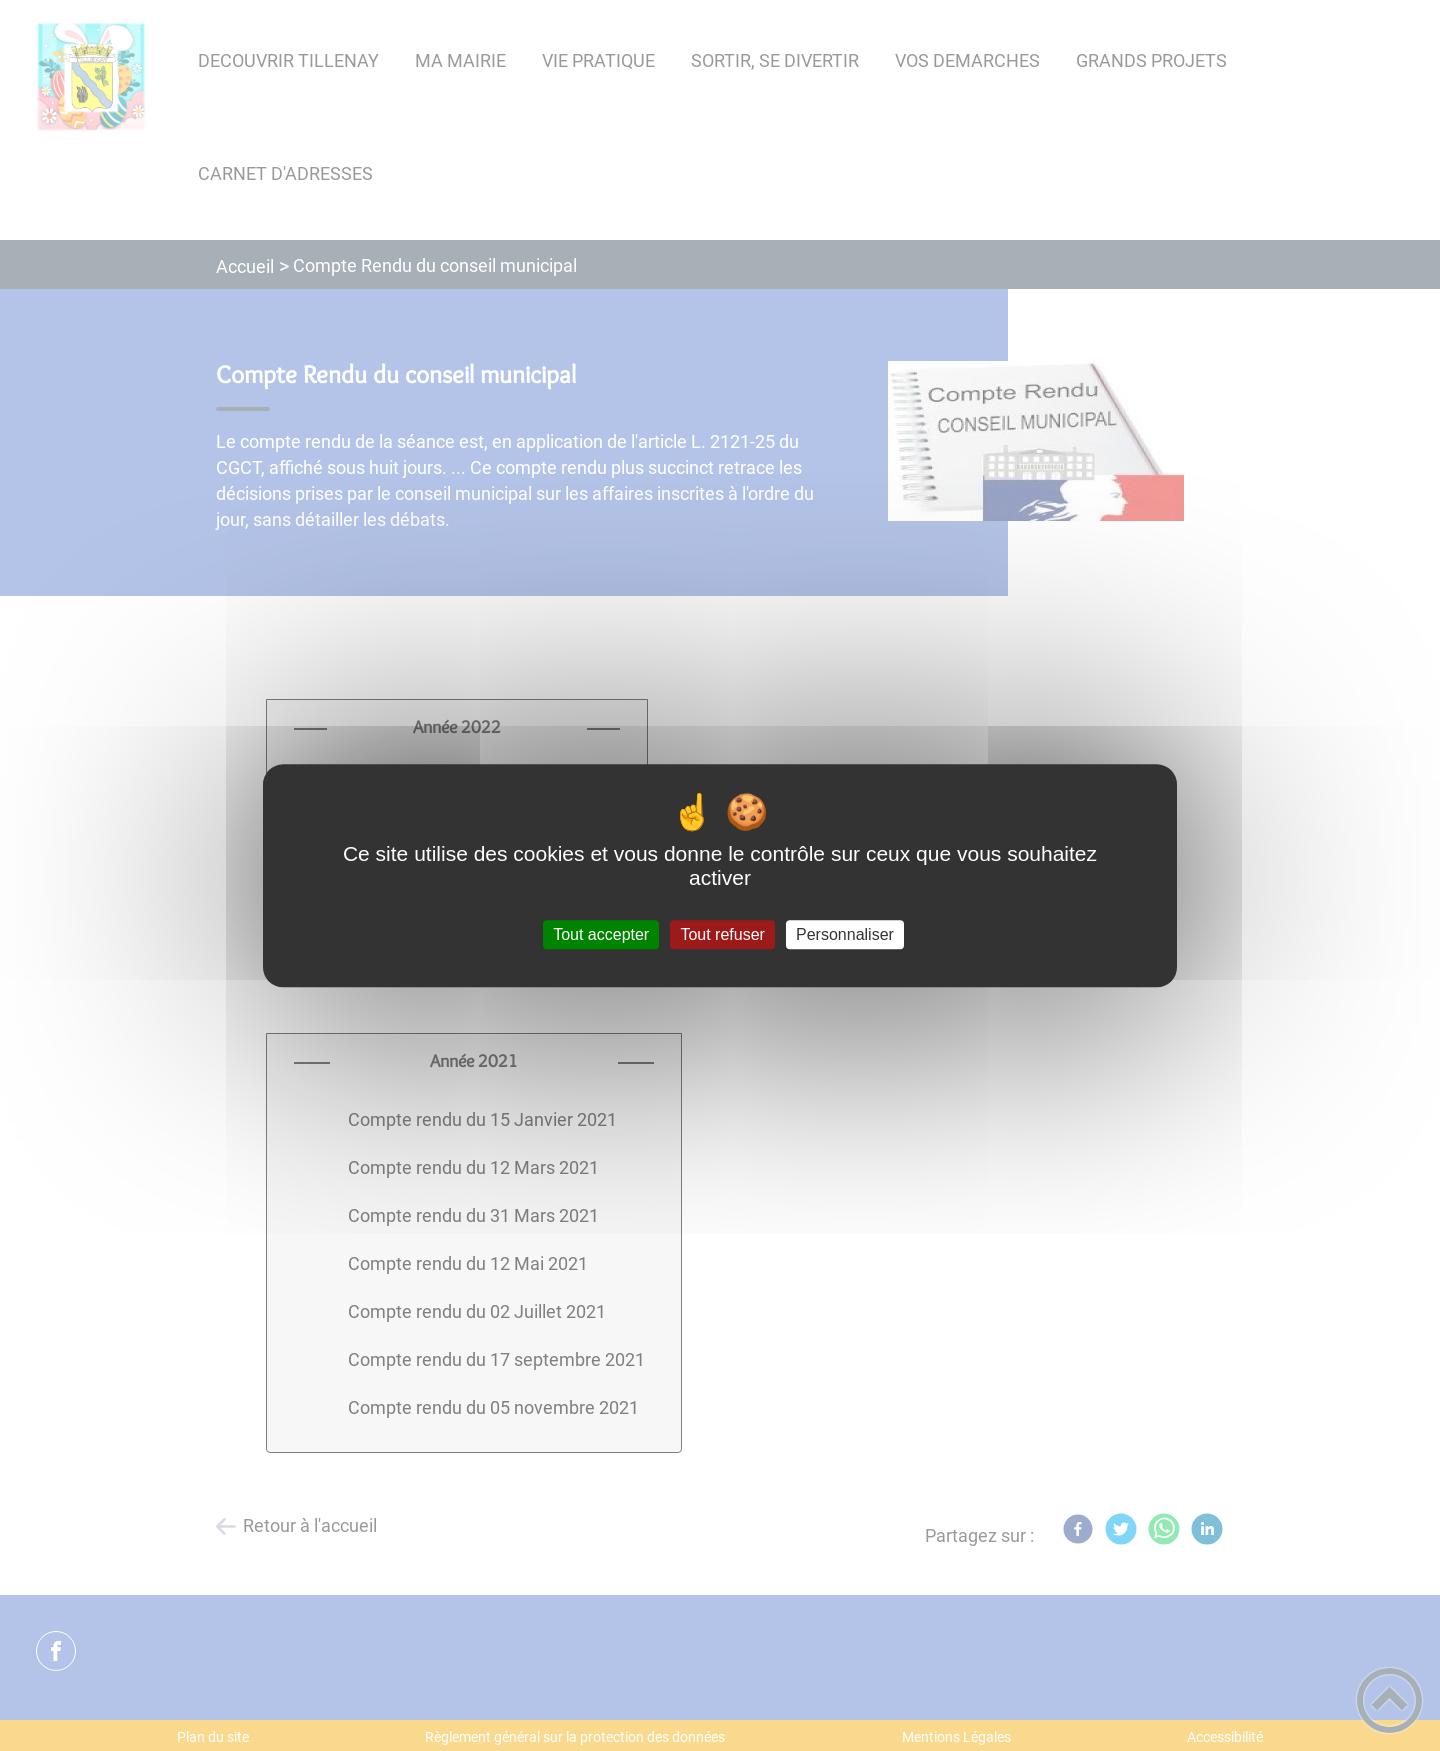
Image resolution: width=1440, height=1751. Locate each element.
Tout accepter (601, 934)
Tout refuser (722, 934)
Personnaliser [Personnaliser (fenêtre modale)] (845, 934)
